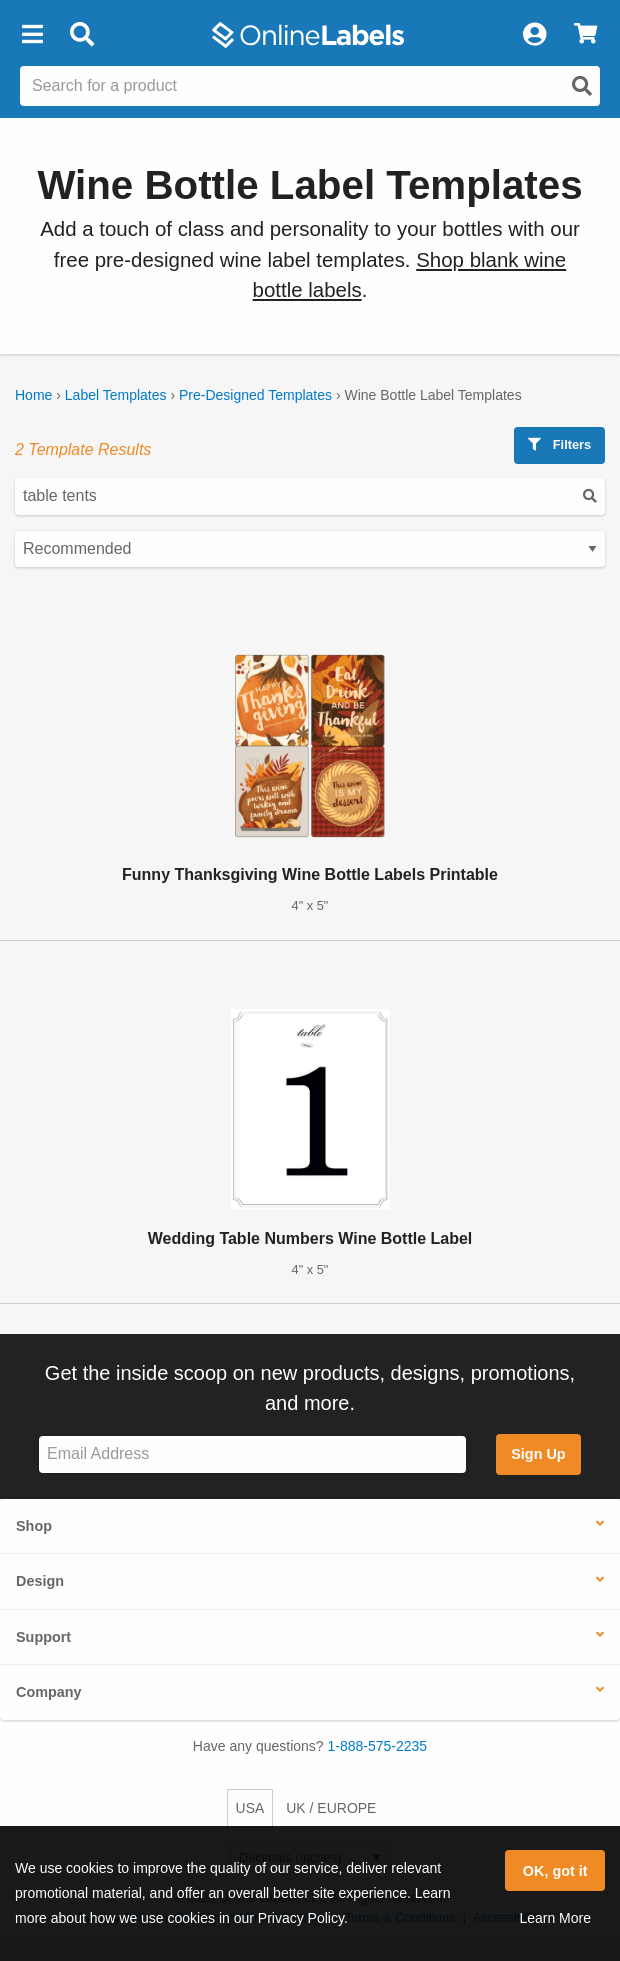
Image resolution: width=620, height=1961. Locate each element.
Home (33, 395)
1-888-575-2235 (378, 1746)
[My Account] (534, 35)
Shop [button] (34, 1526)
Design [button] (40, 1581)
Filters (559, 444)
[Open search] (582, 86)
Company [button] (49, 1692)
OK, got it (555, 1871)
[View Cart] (585, 35)
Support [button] (43, 1637)
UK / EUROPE (331, 1808)
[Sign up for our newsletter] (252, 1454)
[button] (32, 35)
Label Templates (116, 395)
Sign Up (538, 1454)
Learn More (555, 1918)
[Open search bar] (81, 35)
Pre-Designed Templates (255, 395)
